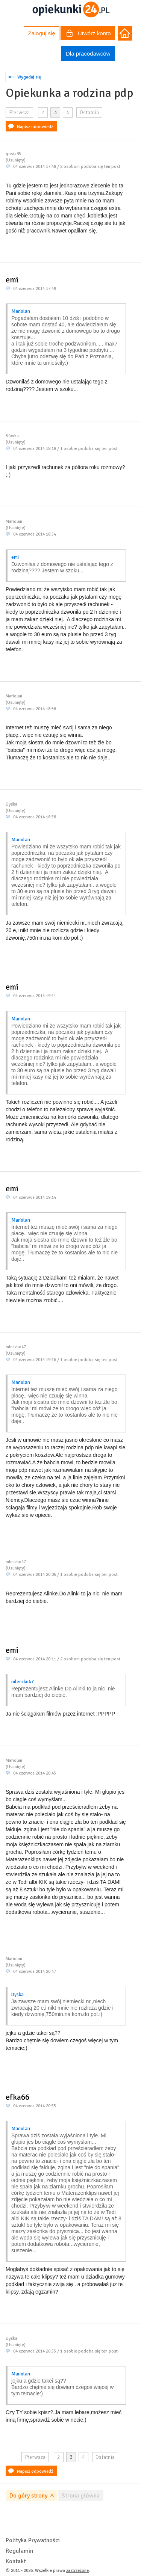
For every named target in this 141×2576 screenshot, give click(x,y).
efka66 (17, 2097)
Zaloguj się (41, 33)
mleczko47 (22, 1682)
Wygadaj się (29, 77)
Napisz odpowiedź (35, 127)
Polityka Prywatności (33, 2540)
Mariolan (20, 311)
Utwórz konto (89, 34)
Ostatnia (89, 112)
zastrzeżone (77, 2570)
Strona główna (81, 2495)
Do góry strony (28, 2495)
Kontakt (16, 2561)
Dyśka (17, 1995)
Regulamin (19, 2551)
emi (12, 280)
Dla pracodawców (88, 53)
